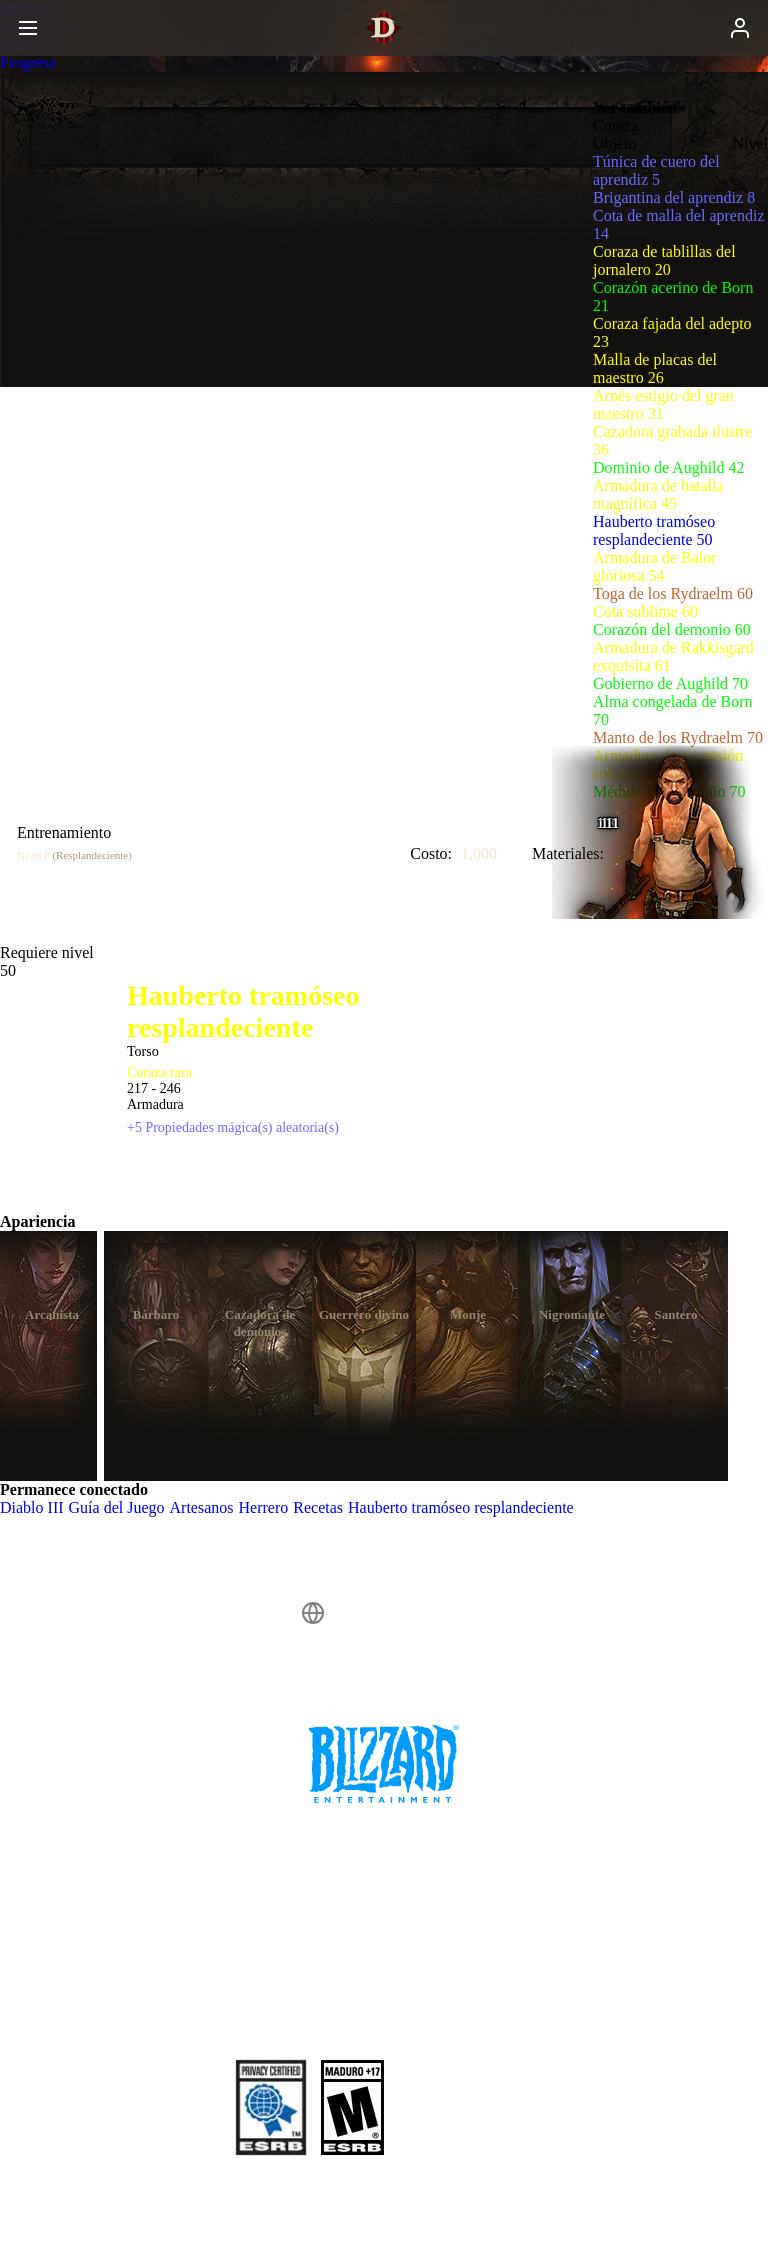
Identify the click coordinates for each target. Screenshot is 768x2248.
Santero (675, 1314)
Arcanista (52, 1314)
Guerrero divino (364, 1314)
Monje (468, 1314)
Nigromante (572, 1314)
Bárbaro (156, 1314)
